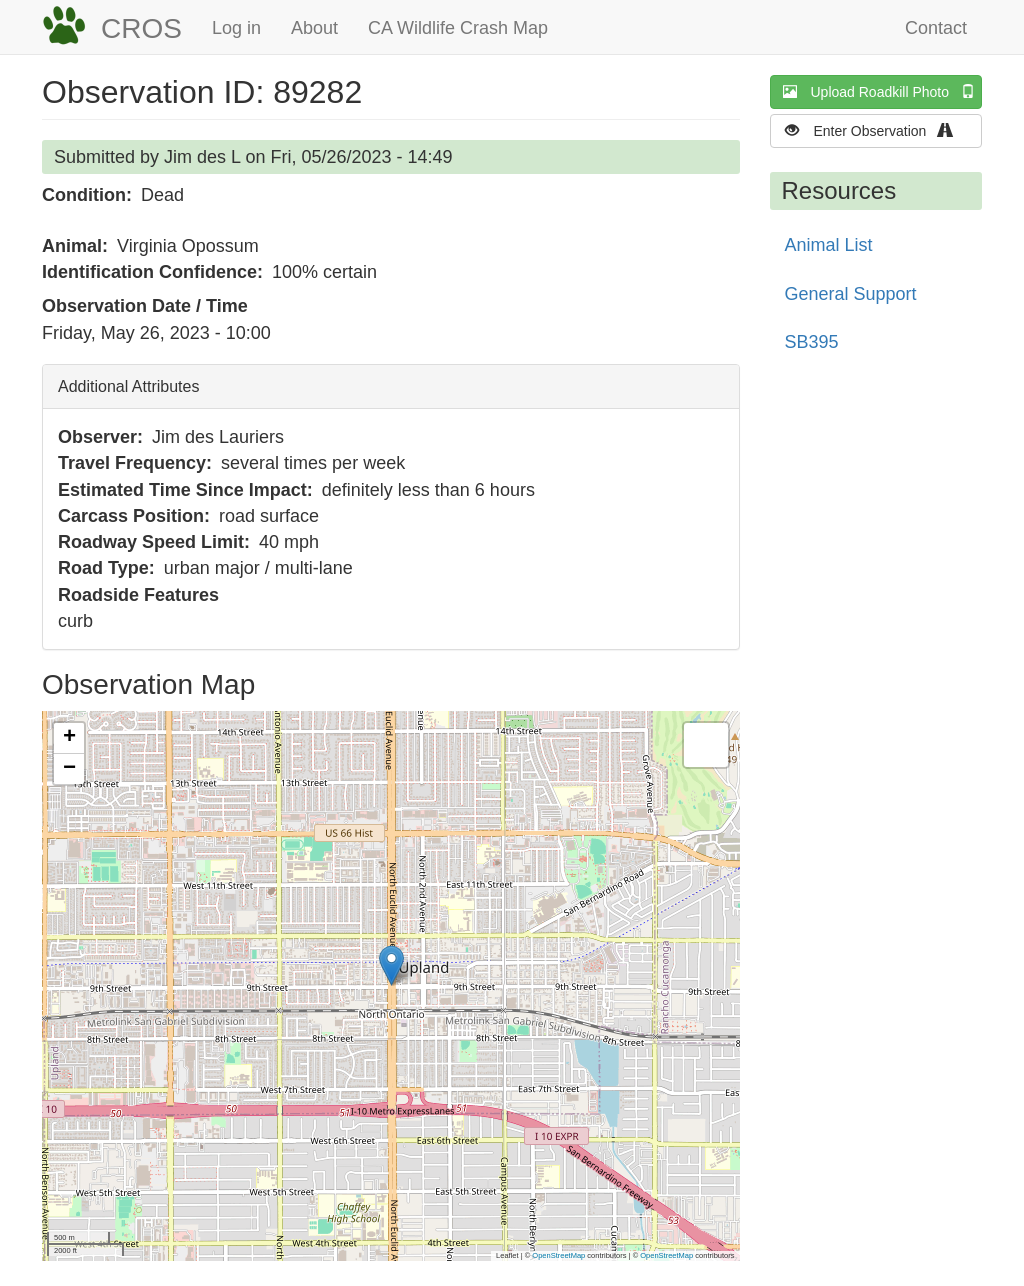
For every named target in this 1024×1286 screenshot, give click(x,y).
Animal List (829, 245)
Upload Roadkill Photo (883, 91)
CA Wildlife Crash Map (458, 28)
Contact (936, 28)
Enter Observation (875, 130)
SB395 (812, 342)
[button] (391, 965)
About (314, 28)
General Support (851, 294)
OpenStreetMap (558, 1255)
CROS (141, 28)
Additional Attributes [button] (128, 386)
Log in (236, 28)
